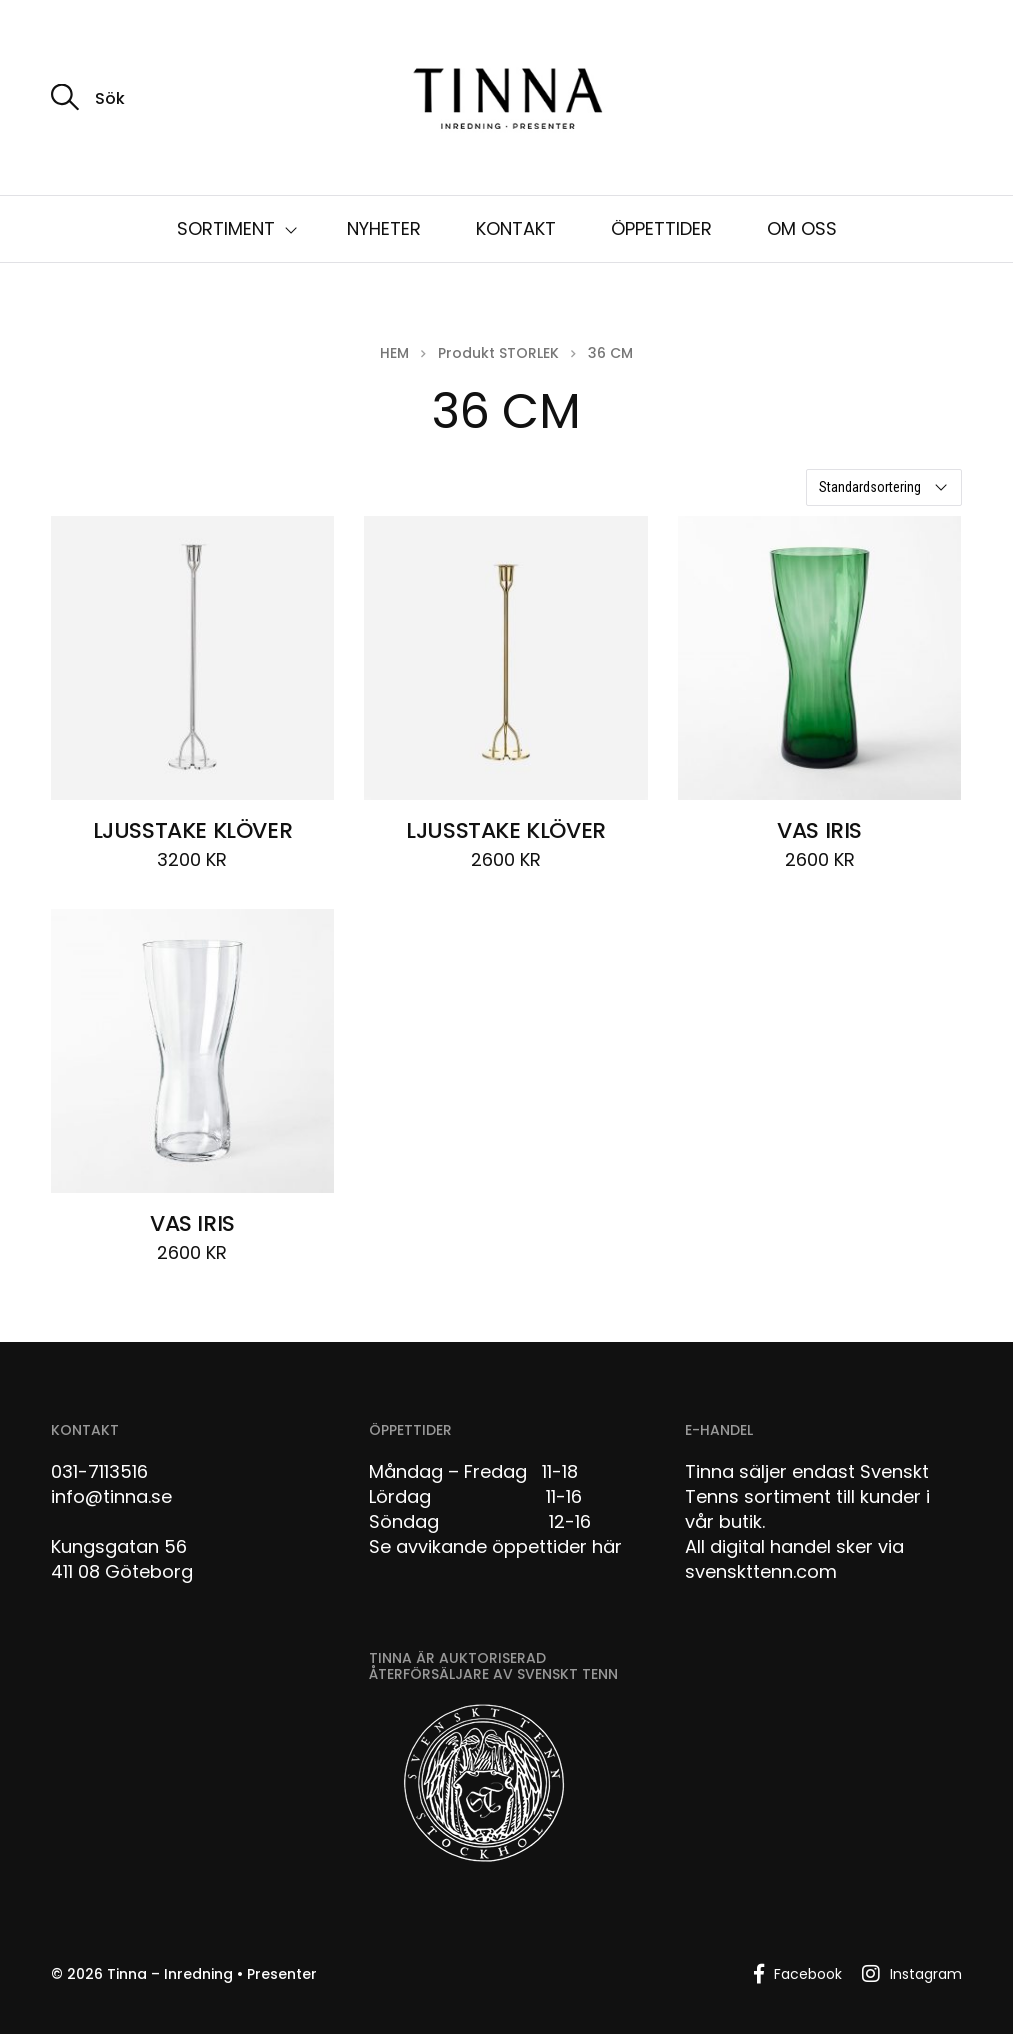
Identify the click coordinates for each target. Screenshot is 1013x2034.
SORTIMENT (226, 228)
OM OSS (802, 228)
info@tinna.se (111, 1496)
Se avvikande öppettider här (495, 1546)
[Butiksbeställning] (884, 487)
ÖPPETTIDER (661, 228)
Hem (394, 353)
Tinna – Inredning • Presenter (212, 1974)
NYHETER (384, 228)
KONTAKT (516, 228)
